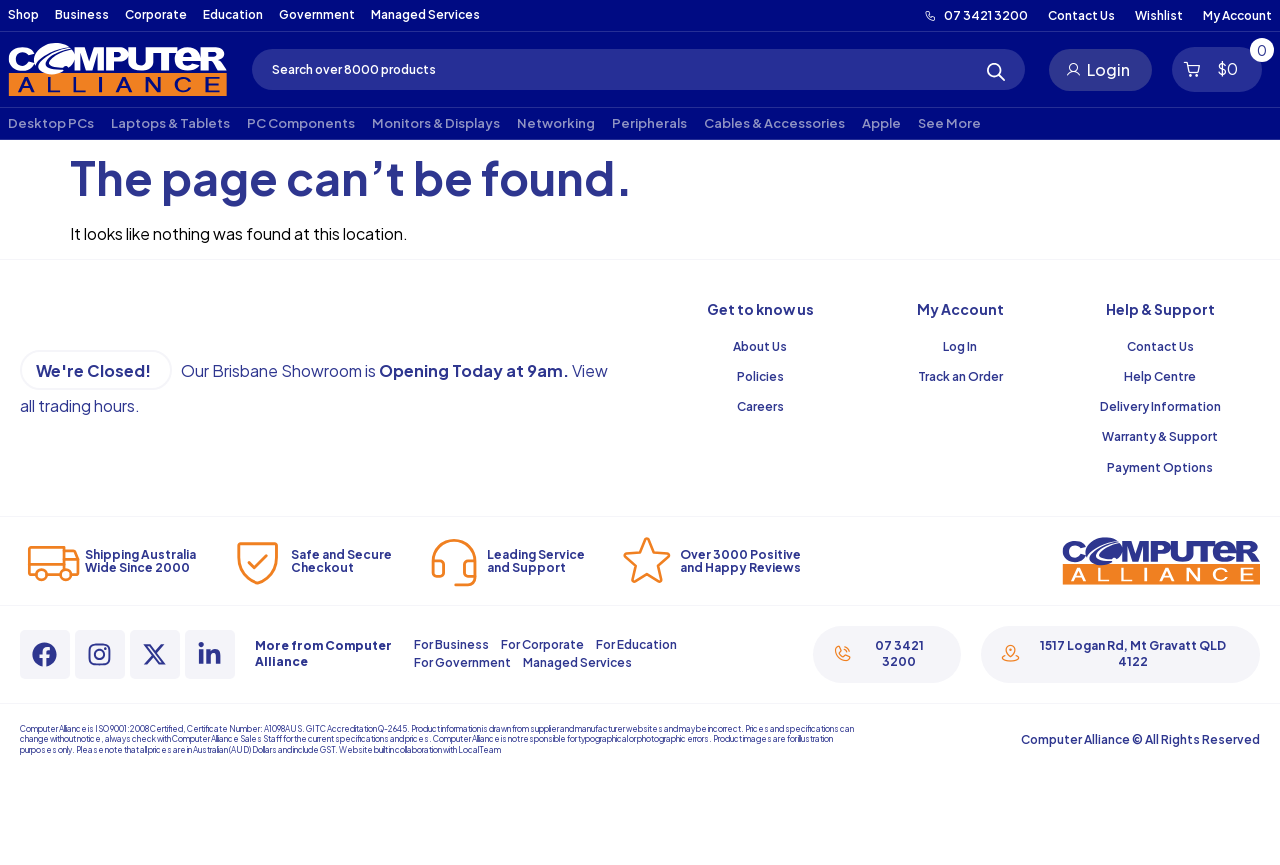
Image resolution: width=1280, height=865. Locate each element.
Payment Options (1160, 467)
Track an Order (960, 376)
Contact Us (1160, 346)
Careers (760, 406)
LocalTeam (479, 750)
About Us (760, 346)
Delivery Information (1160, 406)
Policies (760, 376)
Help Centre (1160, 376)
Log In (960, 346)
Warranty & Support (1160, 436)
